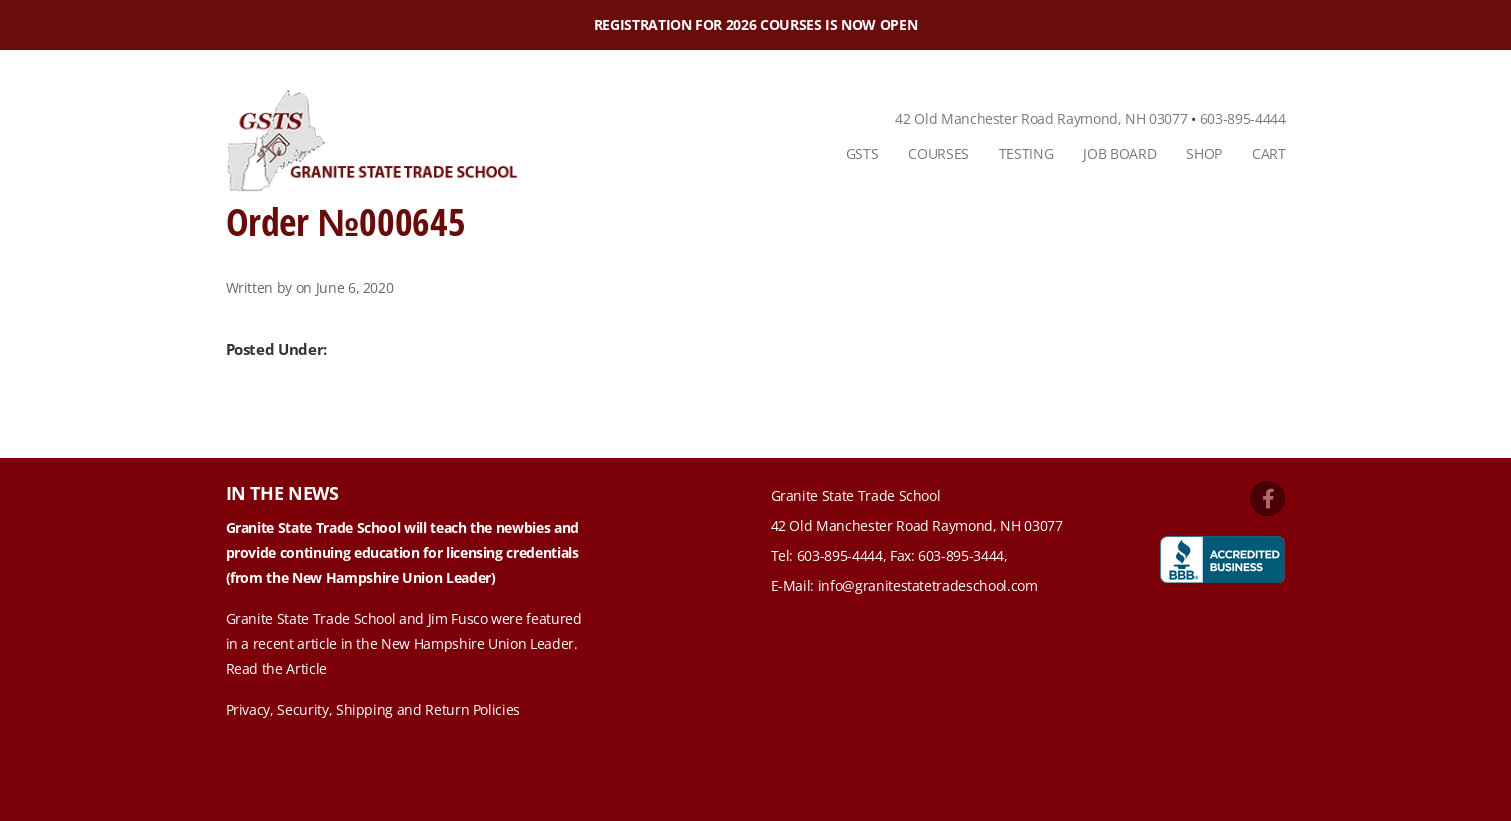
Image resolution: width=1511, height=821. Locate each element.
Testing (1026, 153)
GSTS (862, 153)
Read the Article (276, 668)
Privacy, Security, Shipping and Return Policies (373, 709)
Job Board (1119, 153)
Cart (1269, 153)
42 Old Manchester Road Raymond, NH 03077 (1041, 118)
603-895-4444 (1243, 118)
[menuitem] (862, 154)
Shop (1204, 153)
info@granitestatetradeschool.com (928, 585)
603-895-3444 (961, 555)
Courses (938, 153)
